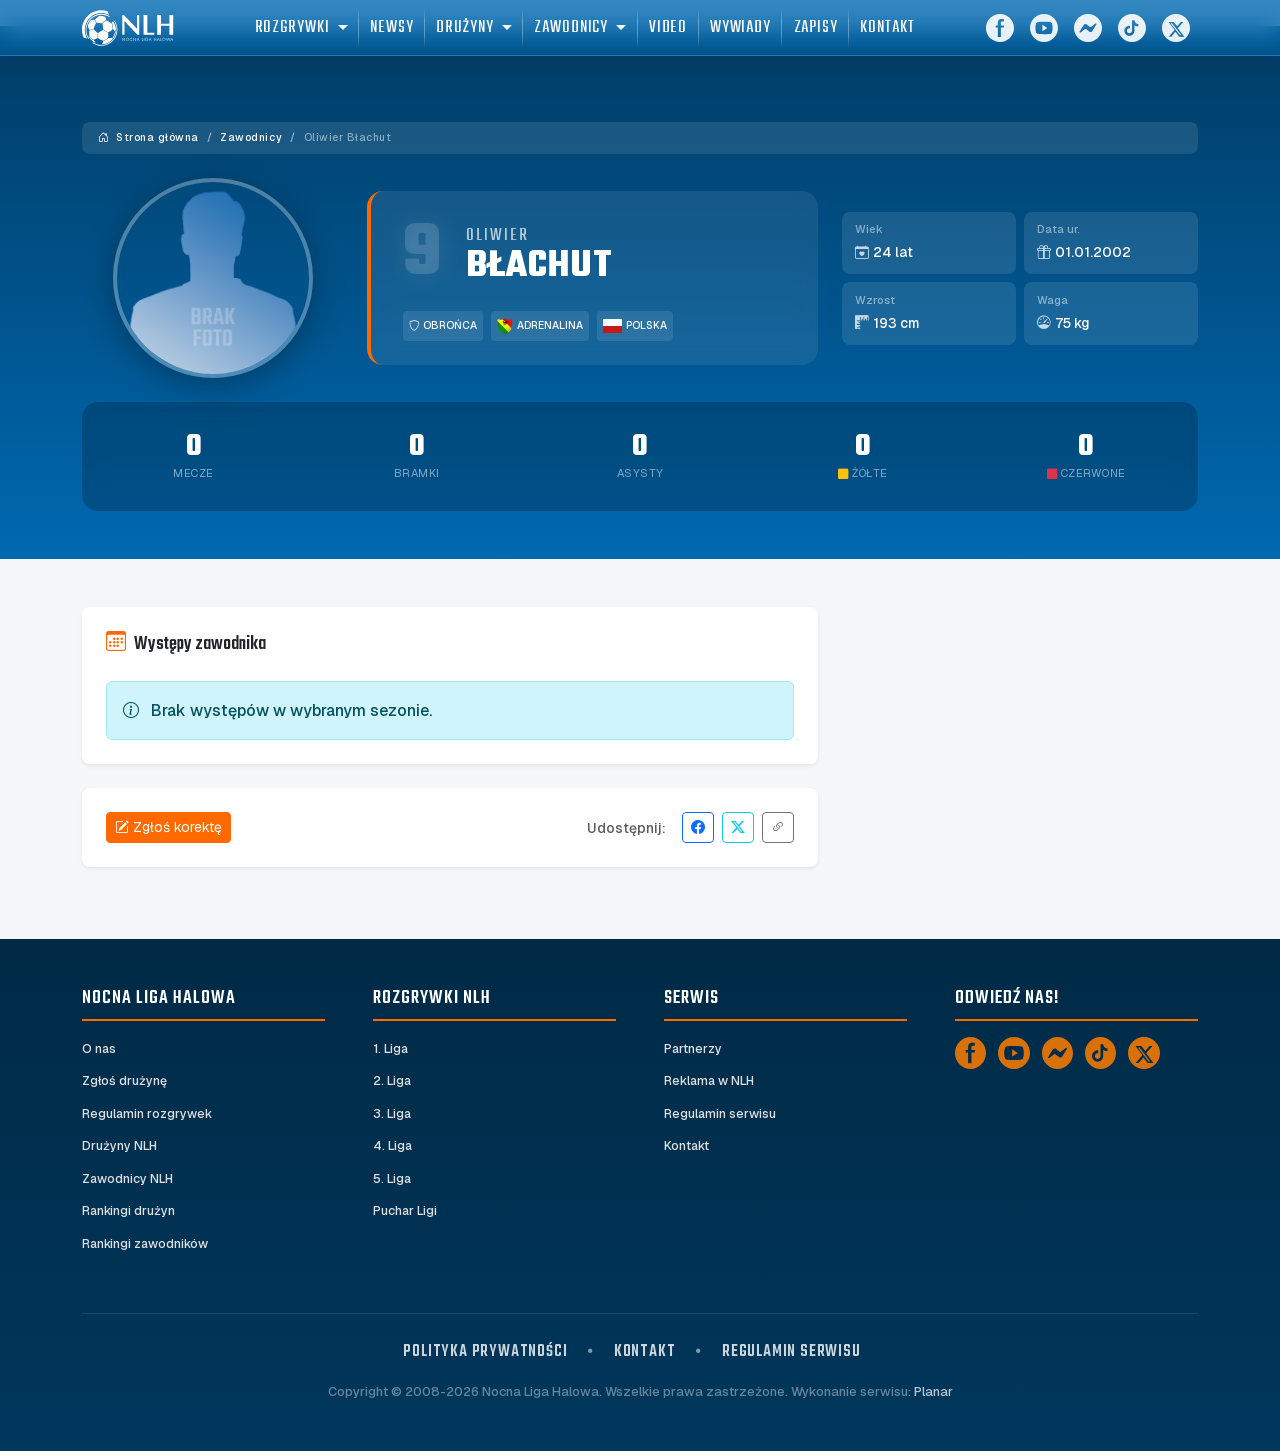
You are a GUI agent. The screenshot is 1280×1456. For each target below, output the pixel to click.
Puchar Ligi (405, 1215)
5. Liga (392, 1182)
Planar (933, 1396)
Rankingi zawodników (148, 1248)
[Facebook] (1000, 40)
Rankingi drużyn (129, 1215)
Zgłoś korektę (168, 827)
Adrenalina (540, 326)
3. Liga (392, 1115)
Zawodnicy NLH (129, 1182)
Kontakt (687, 1149)
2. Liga (392, 1082)
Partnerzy (694, 1049)
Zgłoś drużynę (125, 1082)
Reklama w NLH (711, 1082)
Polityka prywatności (485, 1356)
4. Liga (393, 1149)
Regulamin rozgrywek (148, 1115)
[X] (1176, 40)
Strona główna (148, 137)
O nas (99, 1049)
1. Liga (391, 1049)
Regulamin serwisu (721, 1115)
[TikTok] (1132, 40)
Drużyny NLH (120, 1149)
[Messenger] (1088, 40)
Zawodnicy (251, 137)
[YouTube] (1044, 40)
